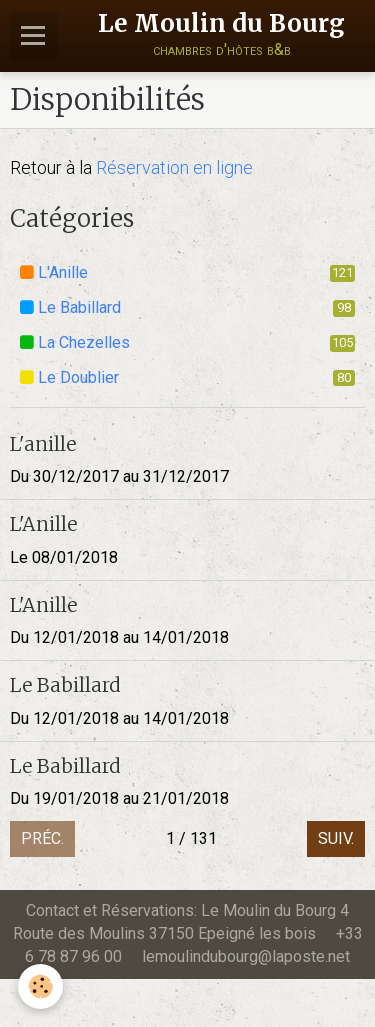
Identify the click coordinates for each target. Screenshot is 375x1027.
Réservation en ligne (174, 167)
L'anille (43, 443)
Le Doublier (187, 377)
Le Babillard (187, 307)
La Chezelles (187, 342)
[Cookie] (40, 986)
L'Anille (187, 272)
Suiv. (336, 838)
